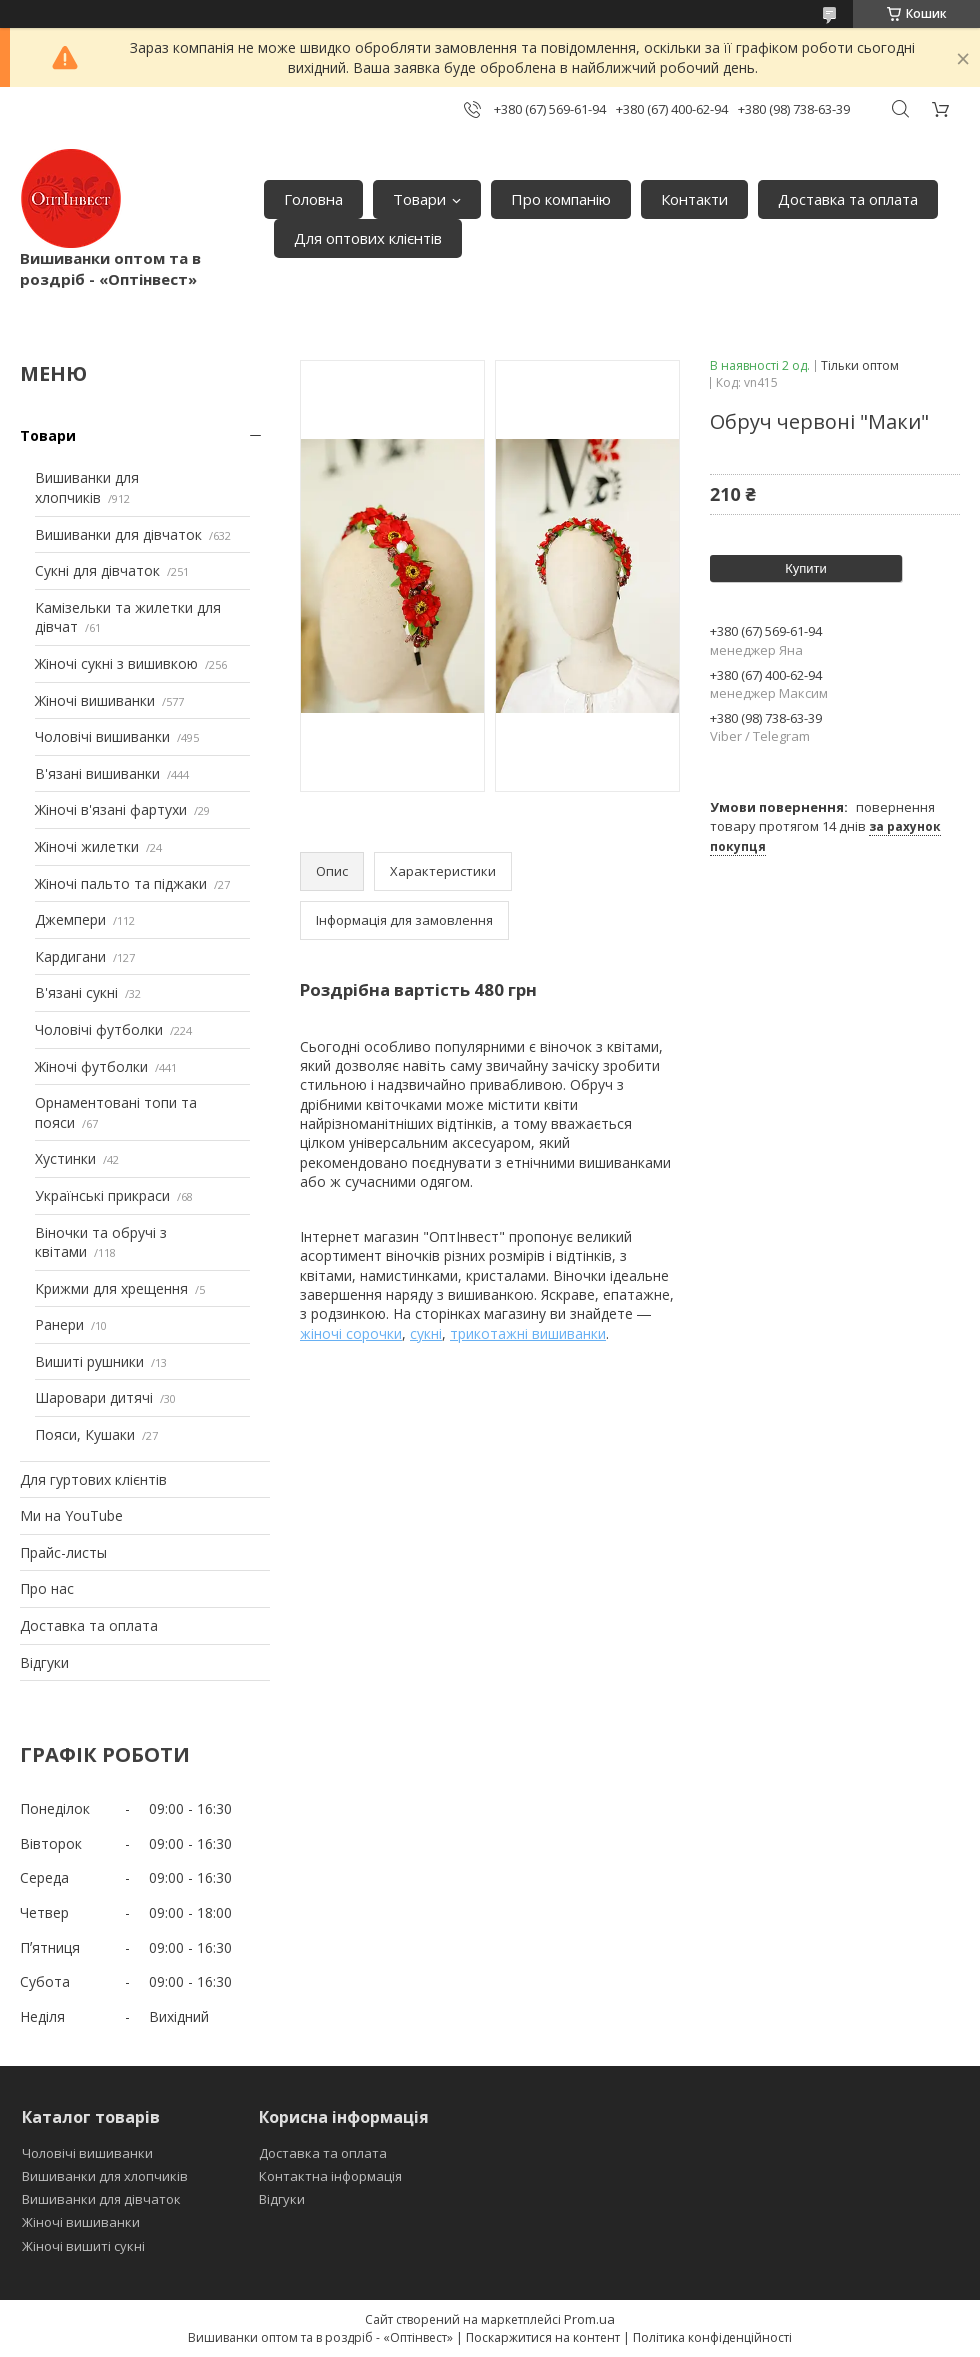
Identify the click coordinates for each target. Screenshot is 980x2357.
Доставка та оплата (848, 199)
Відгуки (44, 1662)
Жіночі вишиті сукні (83, 2246)
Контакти (694, 199)
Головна (313, 199)
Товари (419, 199)
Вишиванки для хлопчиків (87, 487)
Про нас (47, 1588)
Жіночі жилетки (87, 846)
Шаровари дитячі (94, 1397)
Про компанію (561, 199)
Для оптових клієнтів (368, 238)
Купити (806, 568)
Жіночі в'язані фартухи (111, 809)
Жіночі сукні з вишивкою (116, 663)
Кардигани (70, 956)
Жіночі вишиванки (95, 700)
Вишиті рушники (89, 1361)
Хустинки (65, 1158)
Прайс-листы (63, 1552)
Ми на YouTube (71, 1515)
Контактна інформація (330, 2176)
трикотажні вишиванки (528, 1333)
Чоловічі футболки (99, 1029)
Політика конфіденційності (712, 2337)
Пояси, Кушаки (85, 1434)
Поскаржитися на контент (543, 2337)
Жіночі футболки (91, 1066)
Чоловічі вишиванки (102, 736)
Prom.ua (589, 2319)
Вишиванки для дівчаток (118, 534)
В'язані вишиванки (97, 773)
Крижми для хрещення (111, 1288)
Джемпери (70, 919)
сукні (426, 1333)
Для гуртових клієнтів (93, 1479)
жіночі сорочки (351, 1333)
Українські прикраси (102, 1195)
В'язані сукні (76, 992)
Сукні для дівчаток (97, 570)
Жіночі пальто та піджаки (121, 883)
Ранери (59, 1324)
